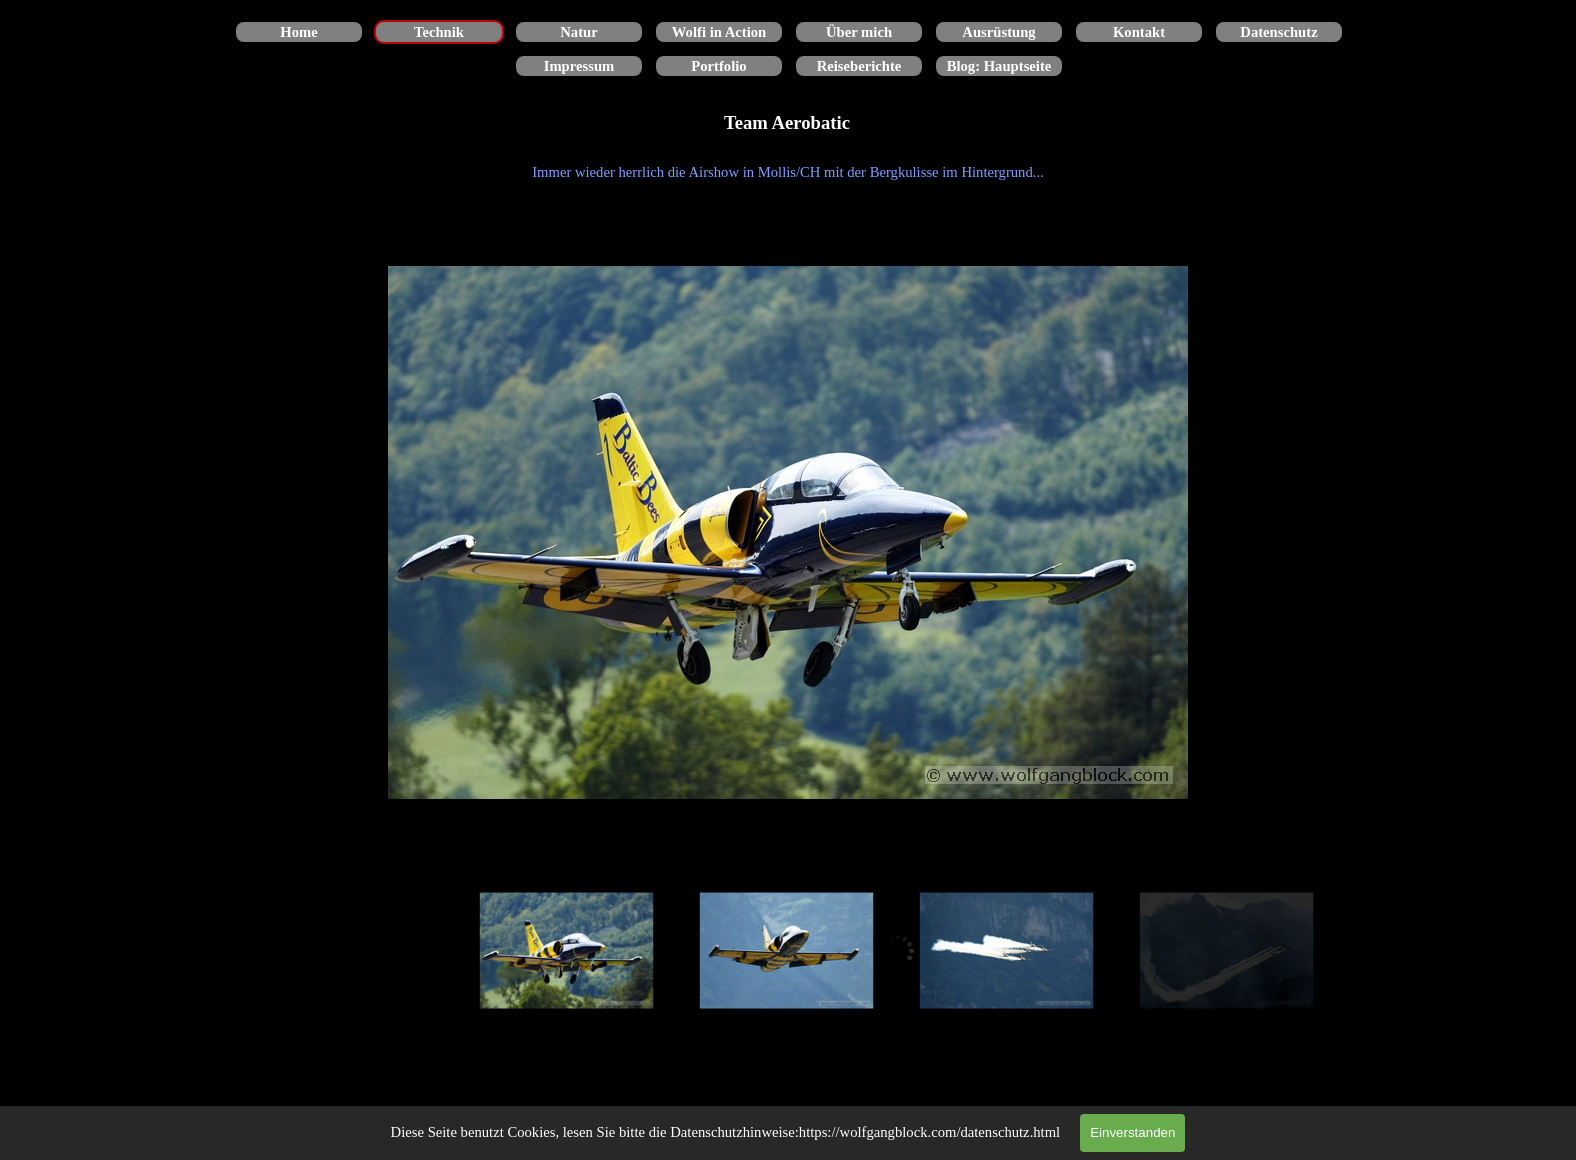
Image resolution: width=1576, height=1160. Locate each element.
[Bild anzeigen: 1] (567, 951)
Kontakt (1139, 32)
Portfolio (718, 66)
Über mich (859, 32)
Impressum (579, 66)
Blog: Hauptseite (999, 66)
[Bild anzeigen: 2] (787, 951)
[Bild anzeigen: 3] (1007, 951)
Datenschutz (1278, 32)
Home (298, 32)
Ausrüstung (998, 32)
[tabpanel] (788, 172)
